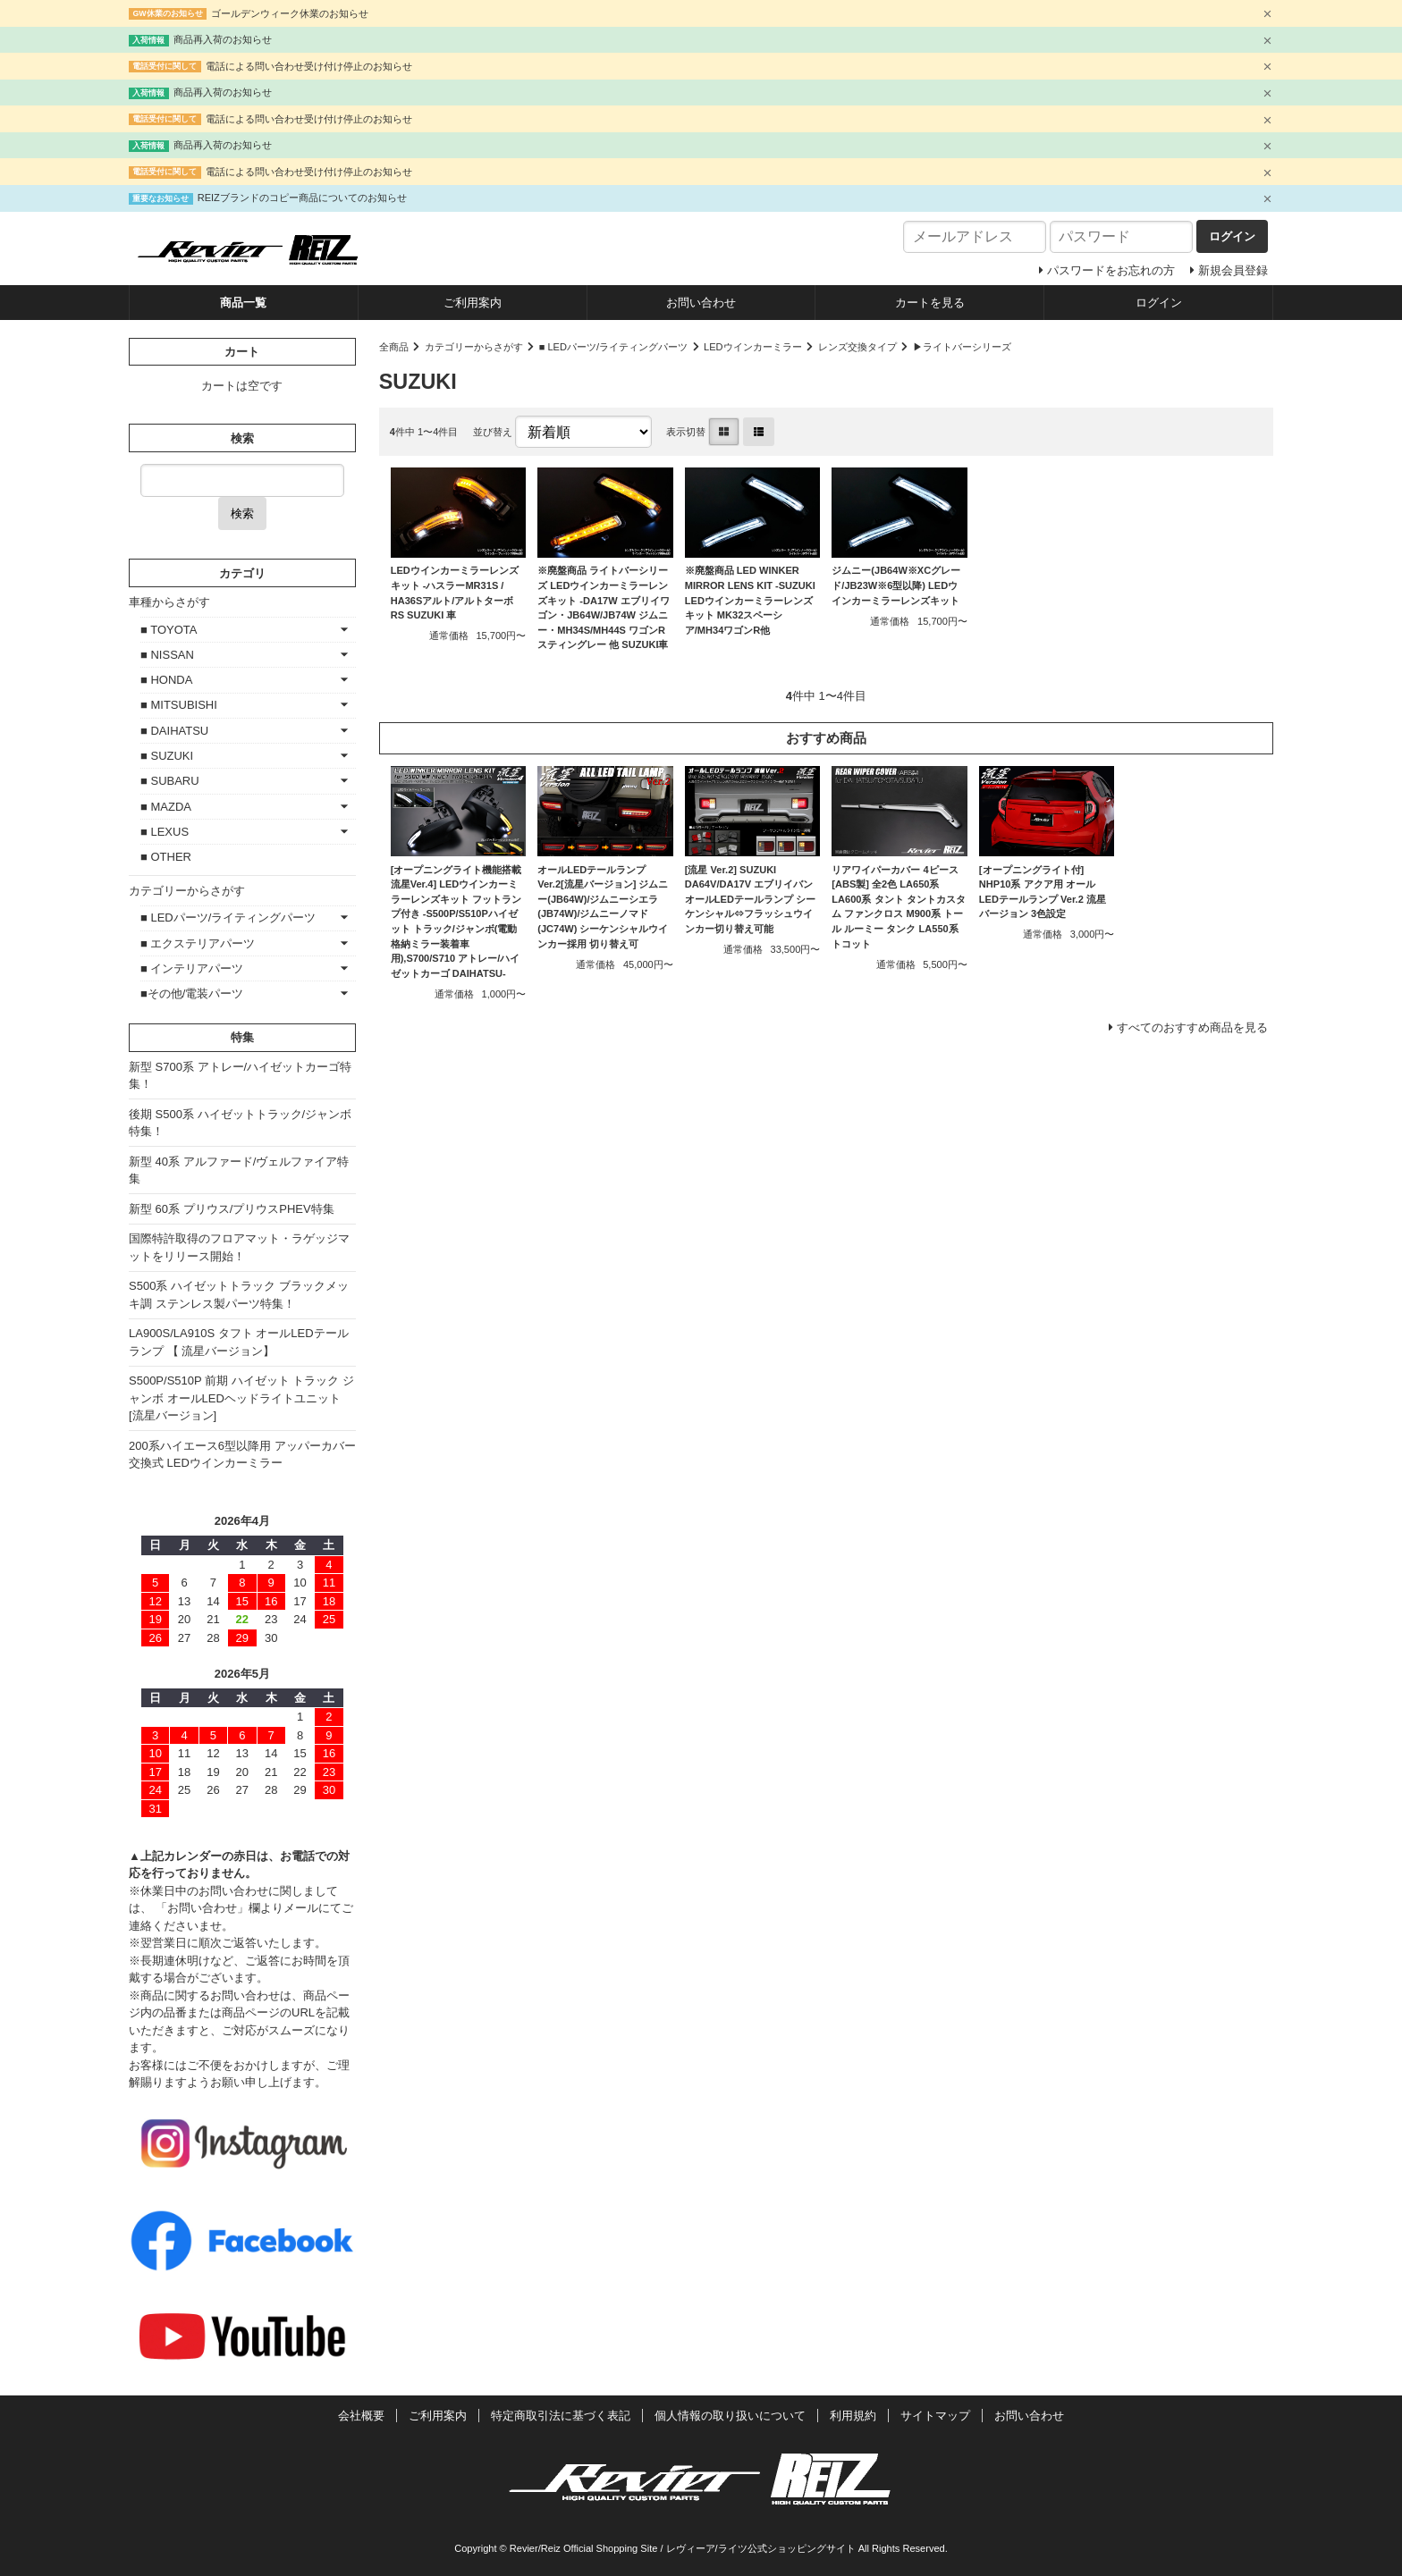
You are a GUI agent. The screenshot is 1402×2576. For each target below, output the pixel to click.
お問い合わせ (701, 302)
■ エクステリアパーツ (197, 943)
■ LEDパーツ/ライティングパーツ (613, 346)
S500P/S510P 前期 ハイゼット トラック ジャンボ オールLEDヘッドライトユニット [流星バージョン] (241, 1398)
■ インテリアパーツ (191, 968)
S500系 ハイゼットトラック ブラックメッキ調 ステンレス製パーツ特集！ (239, 1294)
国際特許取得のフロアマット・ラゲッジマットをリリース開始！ (239, 1247)
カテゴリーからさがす (474, 346)
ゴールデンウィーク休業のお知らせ (289, 13)
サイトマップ (935, 2415)
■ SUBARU (169, 780)
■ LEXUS (164, 831)
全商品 (394, 346)
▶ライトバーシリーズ (962, 346)
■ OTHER (165, 856)
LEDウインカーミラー (753, 346)
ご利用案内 (472, 302)
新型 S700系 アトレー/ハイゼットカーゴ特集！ (240, 1075)
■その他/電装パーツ (191, 993)
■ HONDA (166, 679)
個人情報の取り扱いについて (730, 2415)
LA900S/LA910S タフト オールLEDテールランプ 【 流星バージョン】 (239, 1342)
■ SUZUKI (166, 755)
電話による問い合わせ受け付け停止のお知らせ (309, 66)
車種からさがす (169, 602)
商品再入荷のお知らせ (222, 39)
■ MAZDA (165, 806)
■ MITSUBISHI (178, 704)
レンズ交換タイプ (857, 346)
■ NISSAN (167, 654)
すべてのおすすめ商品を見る (1192, 1027)
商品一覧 (243, 302)
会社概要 (361, 2415)
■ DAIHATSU (174, 730)
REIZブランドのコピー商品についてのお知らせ (302, 197)
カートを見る (930, 302)
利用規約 (853, 2415)
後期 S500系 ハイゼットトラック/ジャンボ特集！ (240, 1123)
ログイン (1159, 302)
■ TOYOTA (168, 629)
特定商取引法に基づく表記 (560, 2415)
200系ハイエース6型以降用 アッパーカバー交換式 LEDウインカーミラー (242, 1454)
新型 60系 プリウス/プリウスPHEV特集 (231, 1209)
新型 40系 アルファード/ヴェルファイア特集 (239, 1170)
